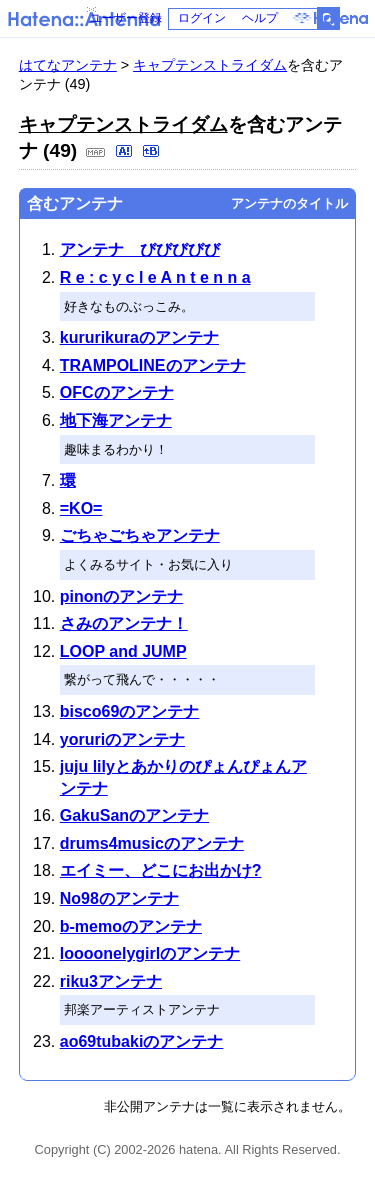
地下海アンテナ (116, 420)
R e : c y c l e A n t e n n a (155, 277)
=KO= (81, 508)
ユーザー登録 (126, 18)
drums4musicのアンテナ (152, 843)
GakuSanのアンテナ (134, 815)
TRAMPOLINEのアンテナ (153, 365)
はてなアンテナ (68, 65)
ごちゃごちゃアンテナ (140, 535)
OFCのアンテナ (117, 392)
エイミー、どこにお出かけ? (161, 870)
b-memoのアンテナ (131, 926)
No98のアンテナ (119, 898)
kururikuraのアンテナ (139, 337)
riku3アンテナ (111, 981)
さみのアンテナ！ (124, 623)
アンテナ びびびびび (140, 249)
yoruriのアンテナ (122, 739)
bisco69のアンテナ (130, 711)
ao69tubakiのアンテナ (142, 1041)
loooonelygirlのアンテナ (150, 953)
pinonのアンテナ (122, 596)
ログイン (202, 18)
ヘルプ (260, 18)
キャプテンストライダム (210, 65)
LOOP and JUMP (123, 651)
